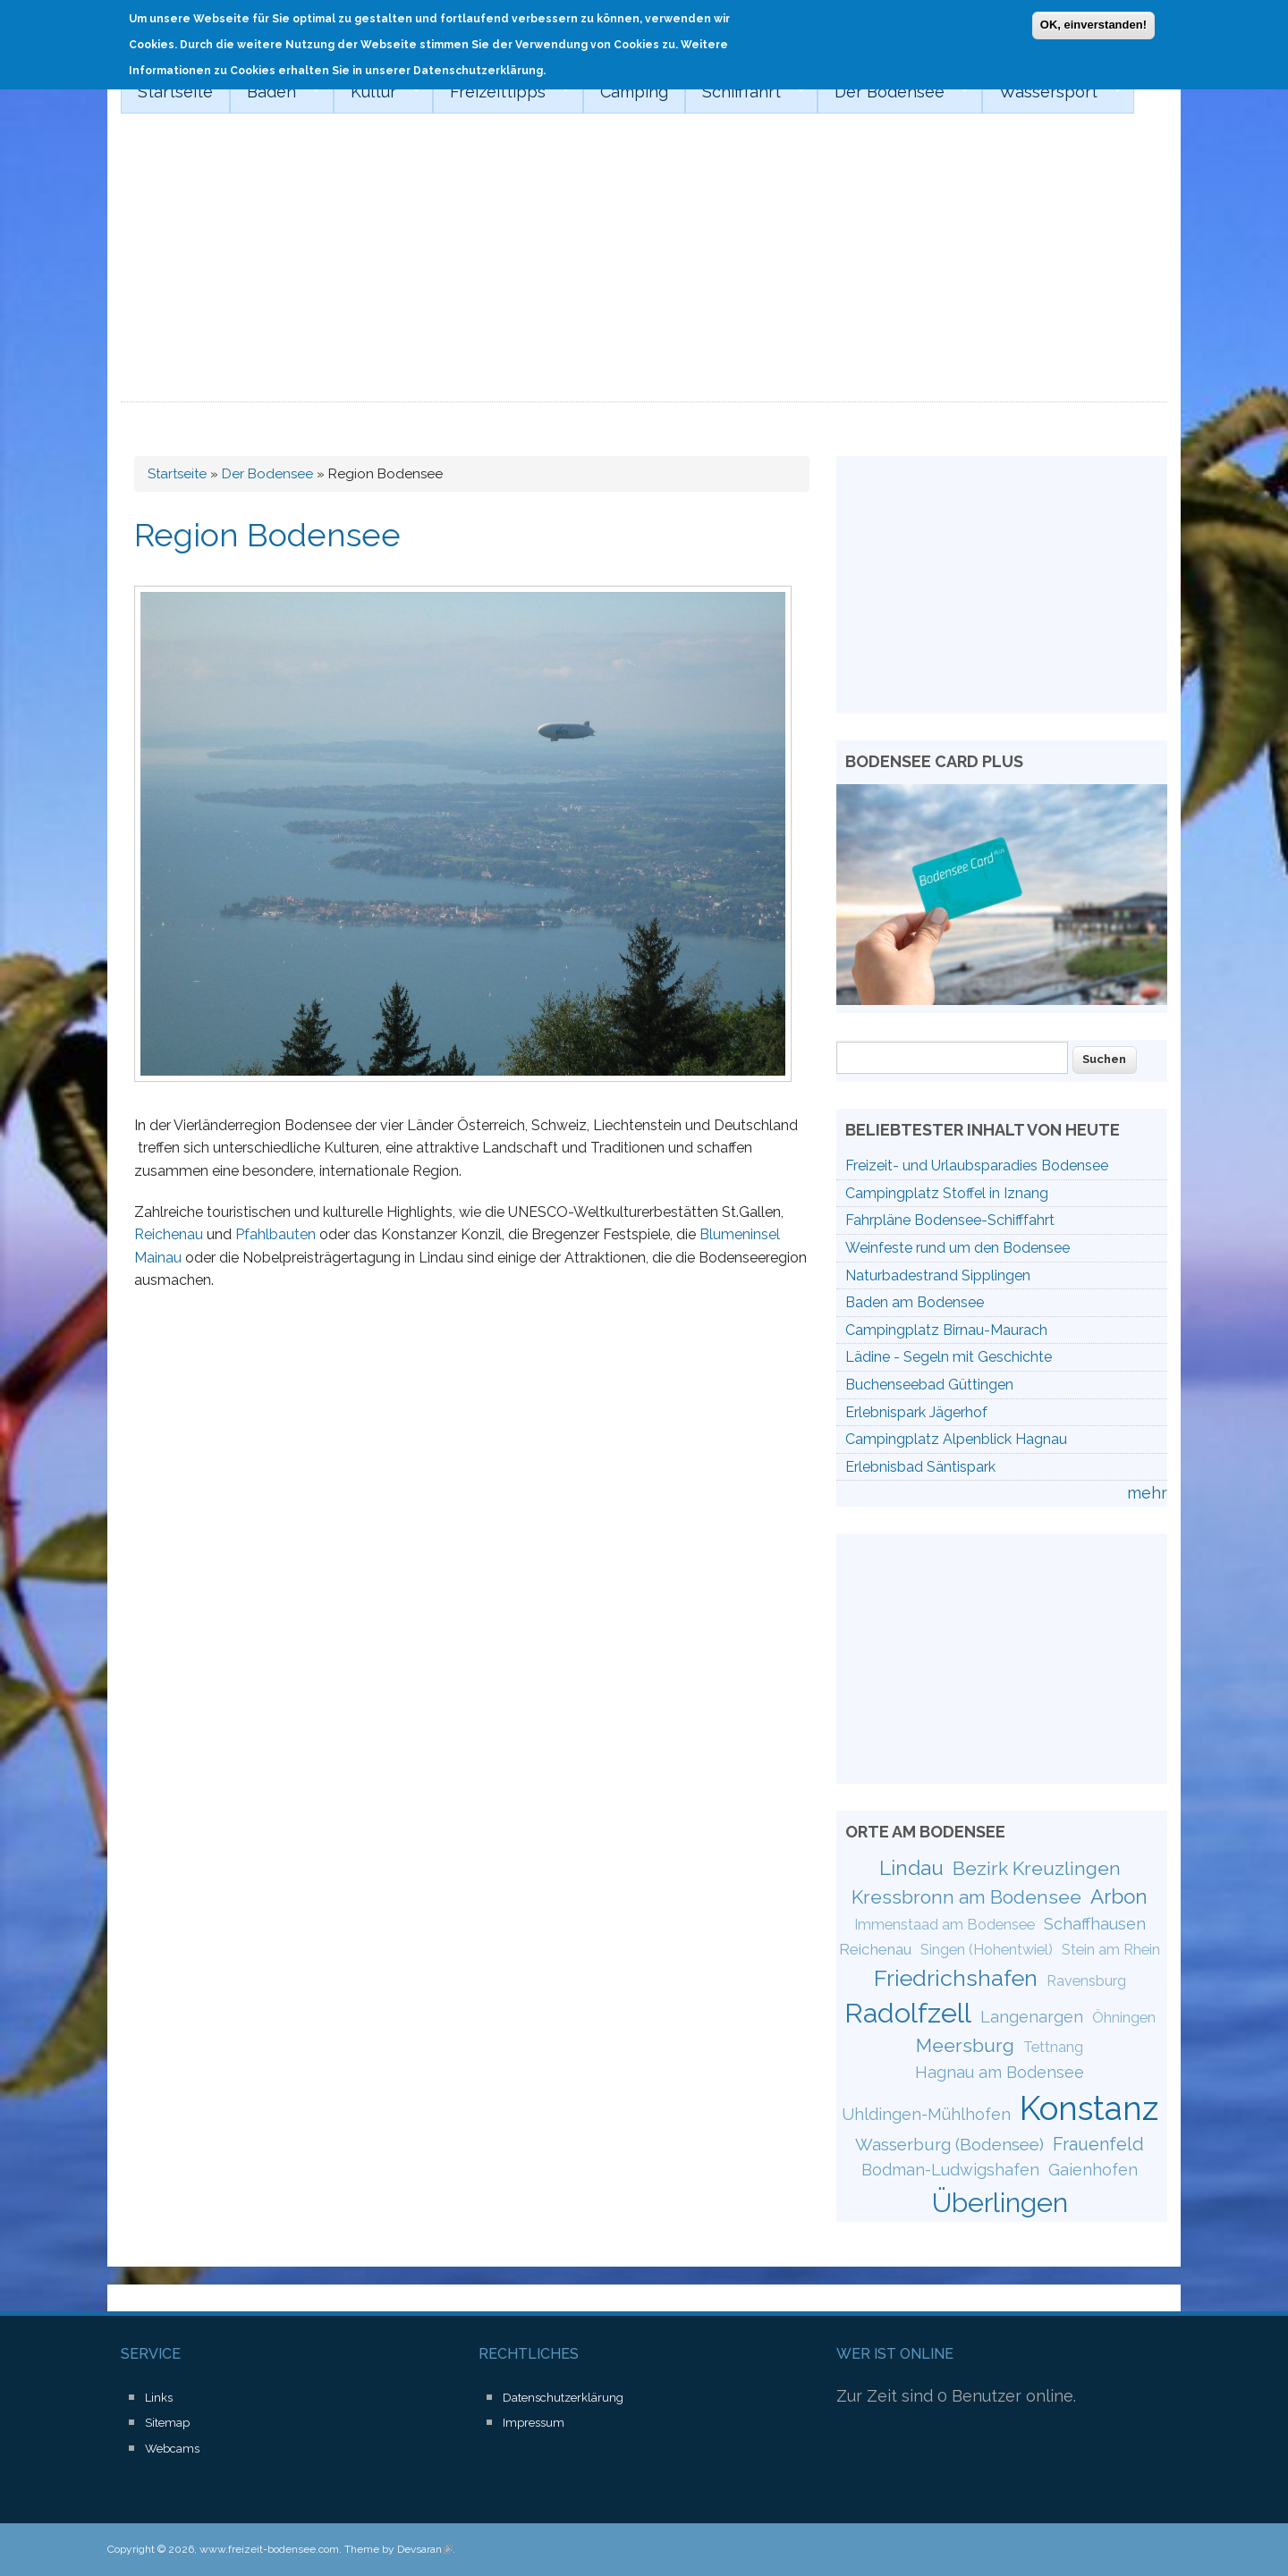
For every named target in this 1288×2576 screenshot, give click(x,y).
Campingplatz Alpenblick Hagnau (956, 1439)
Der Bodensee (893, 92)
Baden (275, 92)
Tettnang (1053, 2047)
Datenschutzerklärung (563, 2397)
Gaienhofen (1093, 2169)
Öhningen (1124, 2017)
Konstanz (1089, 2108)
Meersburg (965, 2045)
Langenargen (1031, 2016)
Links (159, 2397)
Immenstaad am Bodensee (944, 1924)
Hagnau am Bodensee (999, 2072)
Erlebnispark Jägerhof (916, 1412)
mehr (1147, 1492)
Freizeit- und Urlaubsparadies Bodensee (976, 1165)
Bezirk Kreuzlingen (1037, 1868)
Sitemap (167, 2422)
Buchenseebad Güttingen (929, 1384)
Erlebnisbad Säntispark (920, 1466)
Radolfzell (907, 2013)
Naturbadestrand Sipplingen (937, 1275)
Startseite (175, 91)
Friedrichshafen (956, 1977)
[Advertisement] (644, 268)
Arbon (1119, 1896)
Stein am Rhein (1111, 1949)
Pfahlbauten (275, 1234)
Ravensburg (1086, 1980)
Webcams (172, 2448)
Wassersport (1052, 92)
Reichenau (168, 1234)
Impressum (533, 2422)
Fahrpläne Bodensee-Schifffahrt (950, 1220)
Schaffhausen (1095, 1923)
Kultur (377, 92)
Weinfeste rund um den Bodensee (957, 1247)
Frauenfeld (1098, 2144)
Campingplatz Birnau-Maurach (946, 1330)
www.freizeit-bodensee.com (269, 2549)
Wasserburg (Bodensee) (949, 2144)
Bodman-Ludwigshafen (950, 2169)
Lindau (911, 1867)
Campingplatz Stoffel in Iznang (946, 1193)
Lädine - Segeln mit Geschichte (948, 1356)
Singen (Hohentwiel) (986, 1949)
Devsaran (425, 2549)
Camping (634, 91)
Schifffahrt (745, 92)
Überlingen (1000, 2202)
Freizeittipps (501, 92)
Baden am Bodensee (914, 1302)
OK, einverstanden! (1093, 22)
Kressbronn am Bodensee (966, 1897)
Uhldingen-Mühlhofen (926, 2114)
